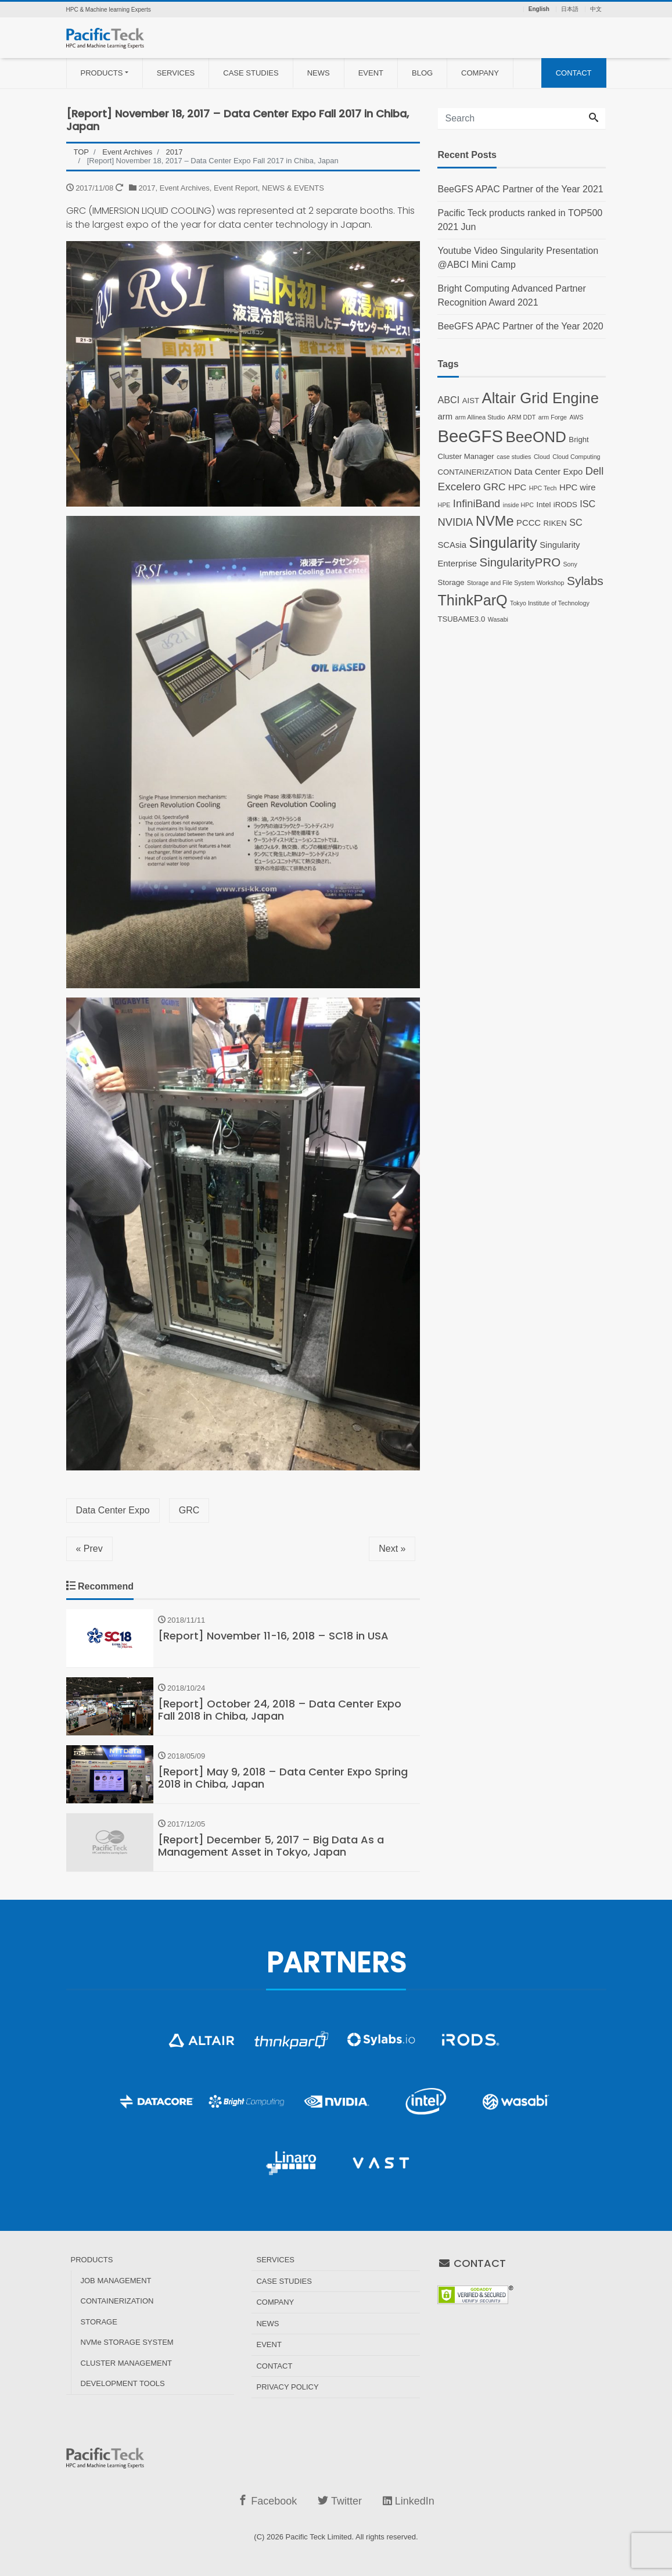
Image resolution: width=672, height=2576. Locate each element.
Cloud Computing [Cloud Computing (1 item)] (576, 456)
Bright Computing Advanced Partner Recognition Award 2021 (511, 295)
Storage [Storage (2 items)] (450, 582)
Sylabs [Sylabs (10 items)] (585, 580)
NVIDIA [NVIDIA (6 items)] (455, 522)
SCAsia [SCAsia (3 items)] (451, 545)
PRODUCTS (102, 73)
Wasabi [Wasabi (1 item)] (498, 619)
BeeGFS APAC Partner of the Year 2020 (520, 326)
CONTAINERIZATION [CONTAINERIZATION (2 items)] (474, 472)
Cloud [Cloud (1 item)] (542, 456)
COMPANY (480, 73)
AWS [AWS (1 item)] (576, 417)
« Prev (89, 1549)
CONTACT (574, 73)
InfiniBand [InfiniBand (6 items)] (476, 503)
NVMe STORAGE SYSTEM (127, 2342)
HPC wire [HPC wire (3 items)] (577, 487)
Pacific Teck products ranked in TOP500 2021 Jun (519, 220)
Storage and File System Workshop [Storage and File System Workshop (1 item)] (515, 582)
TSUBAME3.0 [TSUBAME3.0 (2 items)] (461, 619)
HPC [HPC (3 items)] (517, 487)
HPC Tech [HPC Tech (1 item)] (543, 488)
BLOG (422, 73)
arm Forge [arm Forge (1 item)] (552, 417)
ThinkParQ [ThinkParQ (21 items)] (472, 600)
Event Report (236, 188)
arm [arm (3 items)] (444, 416)
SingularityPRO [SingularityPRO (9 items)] (520, 562)
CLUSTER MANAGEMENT (126, 2363)
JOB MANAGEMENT (116, 2280)
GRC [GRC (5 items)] (494, 487)
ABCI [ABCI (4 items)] (448, 399)
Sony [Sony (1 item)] (570, 564)
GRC (189, 1510)
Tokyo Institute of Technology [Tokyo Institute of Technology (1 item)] (550, 603)
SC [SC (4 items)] (576, 522)
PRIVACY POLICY (287, 2387)
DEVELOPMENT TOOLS (123, 2383)
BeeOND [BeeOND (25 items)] (535, 437)
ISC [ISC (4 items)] (587, 503)
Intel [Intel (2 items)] (544, 504)
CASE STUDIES (250, 73)
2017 (147, 188)
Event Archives (185, 188)
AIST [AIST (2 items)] (470, 400)
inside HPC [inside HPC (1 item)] (518, 504)
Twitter (340, 2501)
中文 (596, 9)
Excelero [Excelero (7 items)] (458, 486)
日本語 (569, 9)
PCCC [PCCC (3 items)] (528, 523)
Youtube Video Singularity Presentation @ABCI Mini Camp (517, 258)
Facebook (267, 2501)
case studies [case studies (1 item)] (514, 456)
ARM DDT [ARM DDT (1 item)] (522, 417)
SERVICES (176, 73)
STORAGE (99, 2321)
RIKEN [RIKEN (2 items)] (555, 523)
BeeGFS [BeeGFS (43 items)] (469, 436)
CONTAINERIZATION (117, 2301)
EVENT (370, 73)
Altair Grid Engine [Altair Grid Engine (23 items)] (540, 398)
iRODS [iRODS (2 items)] (565, 504)
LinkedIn (408, 2501)
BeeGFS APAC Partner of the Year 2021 (520, 189)
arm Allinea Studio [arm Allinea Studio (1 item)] (480, 417)
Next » (392, 1549)
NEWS (318, 73)
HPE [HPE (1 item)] (443, 504)
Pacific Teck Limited (319, 2536)
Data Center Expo (113, 1510)
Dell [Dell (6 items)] (594, 471)
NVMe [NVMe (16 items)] (495, 521)
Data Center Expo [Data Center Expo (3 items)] (548, 471)
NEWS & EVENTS (293, 188)
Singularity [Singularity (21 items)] (503, 542)
